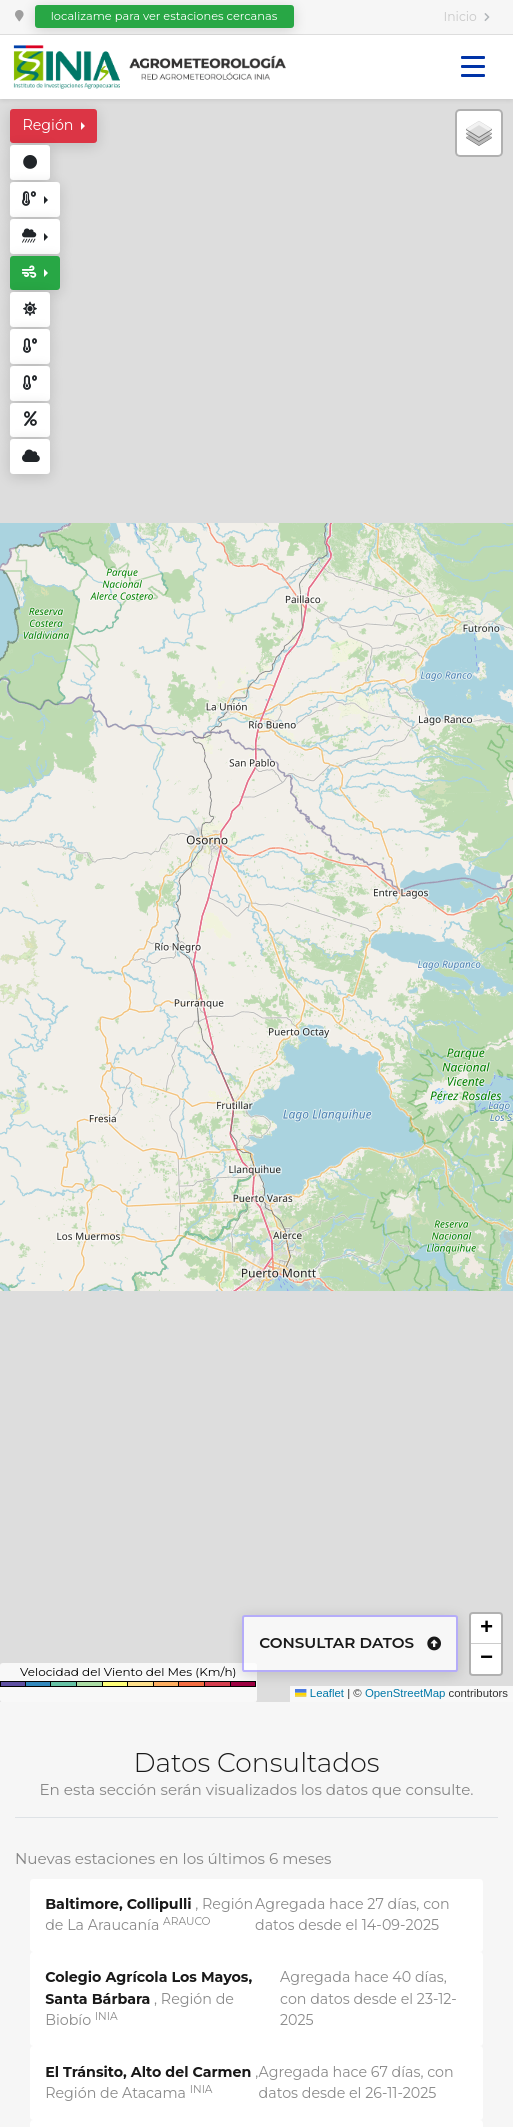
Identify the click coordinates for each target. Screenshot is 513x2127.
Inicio (460, 16)
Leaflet (319, 1693)
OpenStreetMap (405, 1693)
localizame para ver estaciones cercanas (164, 16)
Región (49, 125)
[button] (479, 133)
